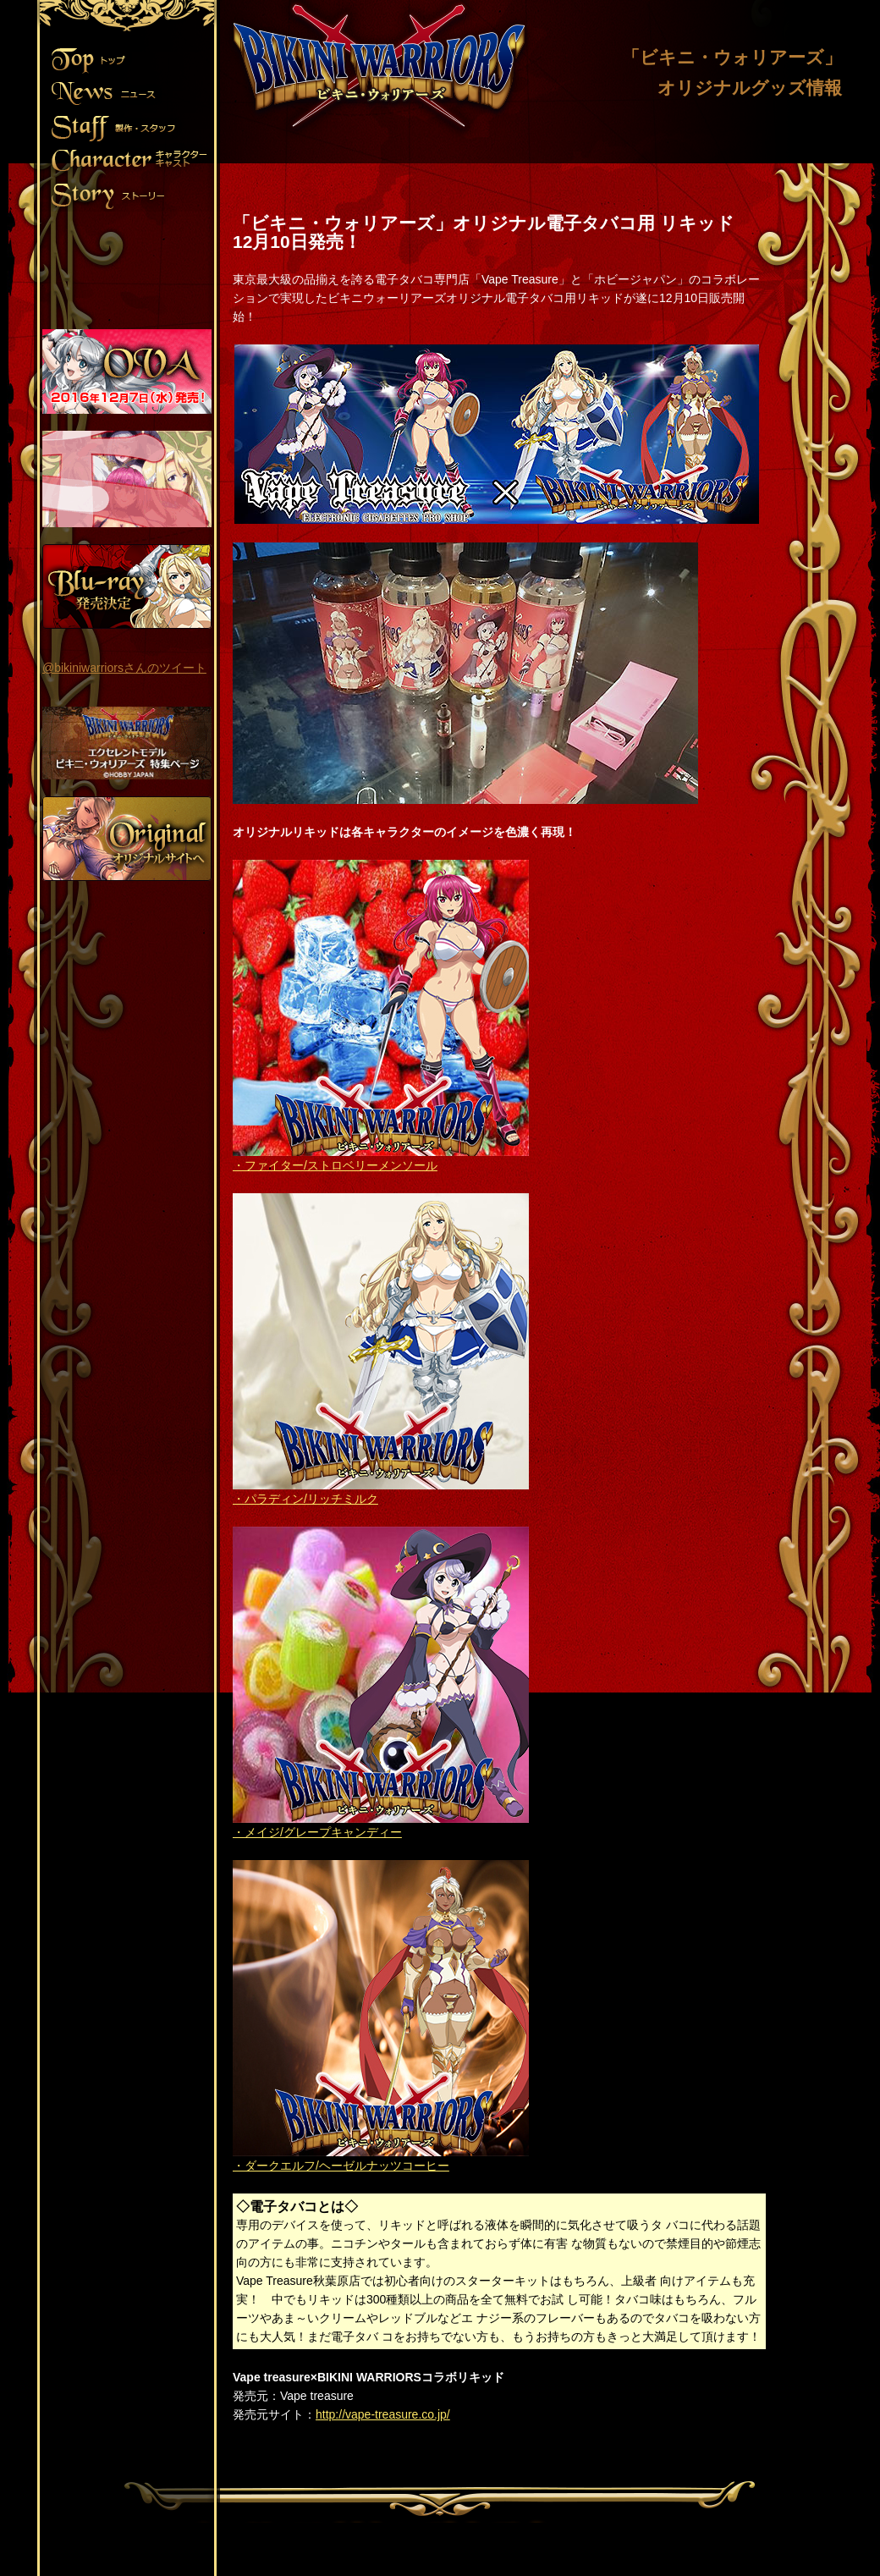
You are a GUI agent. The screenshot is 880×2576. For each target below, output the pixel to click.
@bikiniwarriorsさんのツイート (124, 667)
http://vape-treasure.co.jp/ (383, 2414)
